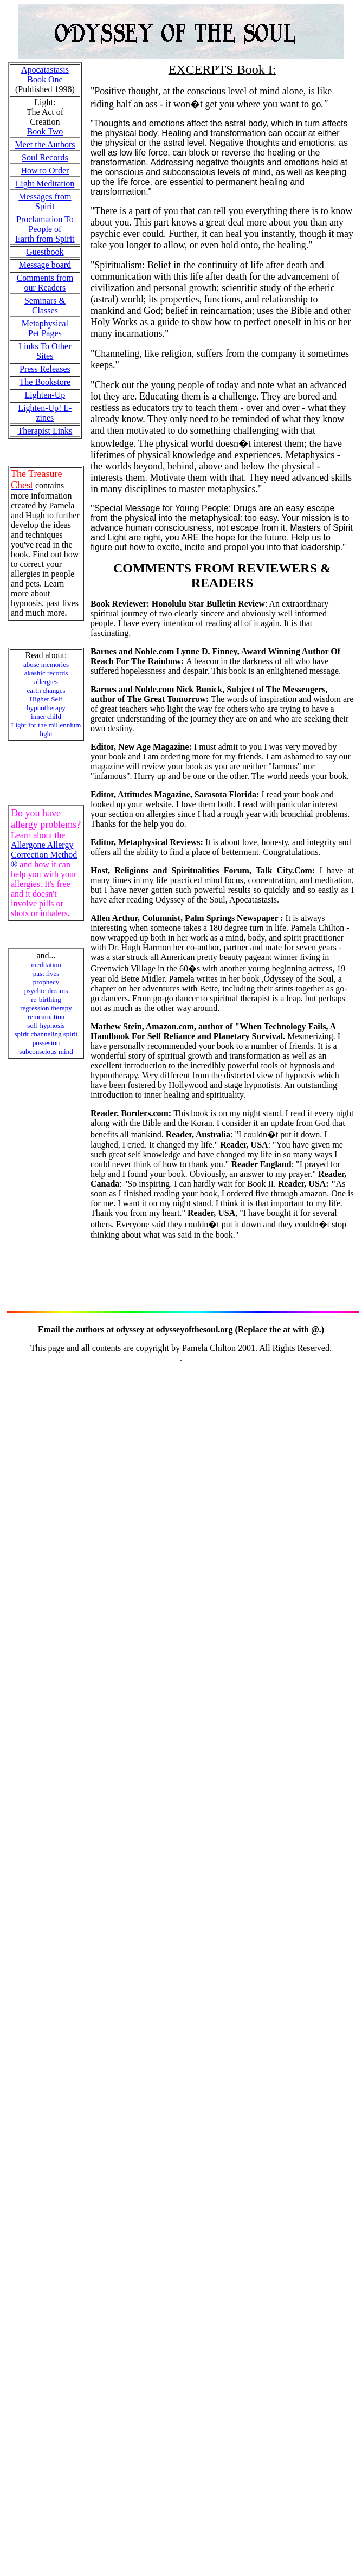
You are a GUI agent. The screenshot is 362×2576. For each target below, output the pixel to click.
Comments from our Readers (45, 282)
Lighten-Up (45, 395)
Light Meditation (44, 183)
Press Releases (45, 368)
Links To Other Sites (44, 351)
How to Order (45, 170)
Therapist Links (44, 430)
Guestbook (44, 251)
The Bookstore (45, 382)
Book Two (45, 131)
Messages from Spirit (44, 201)
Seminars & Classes (45, 305)
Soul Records (45, 157)
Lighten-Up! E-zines (45, 412)
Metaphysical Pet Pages (45, 328)
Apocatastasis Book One (45, 74)
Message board (45, 264)
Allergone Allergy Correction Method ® (44, 854)
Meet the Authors (45, 144)
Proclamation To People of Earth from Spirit (44, 229)
